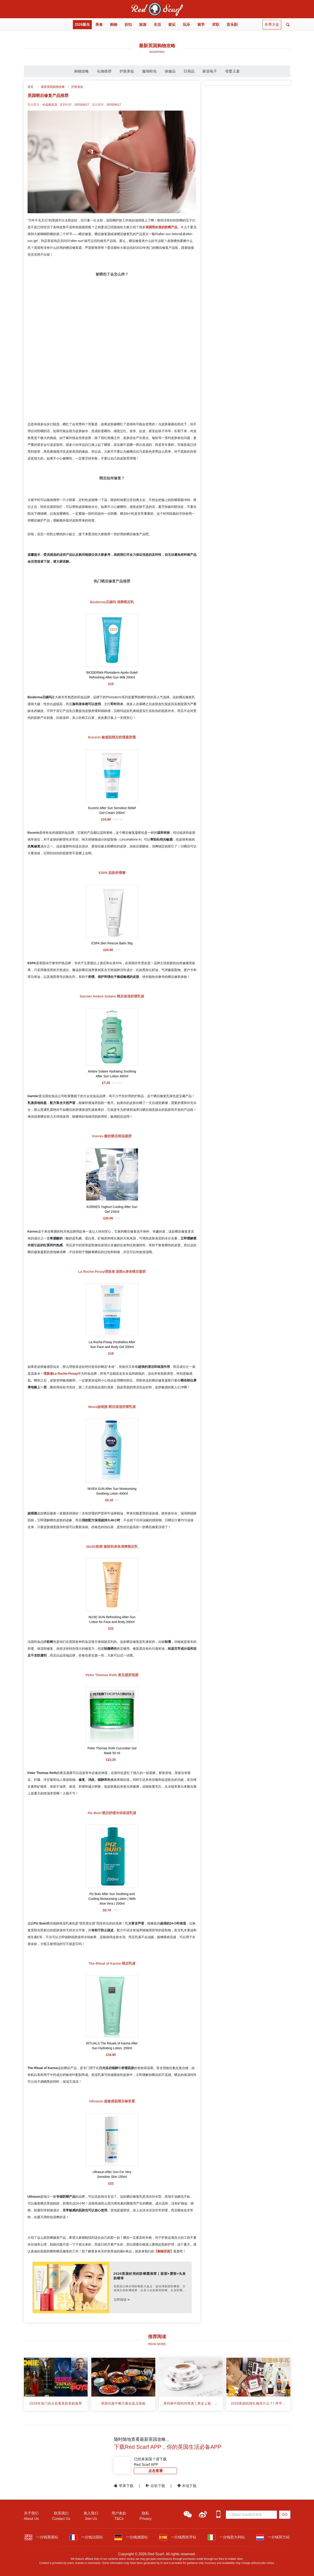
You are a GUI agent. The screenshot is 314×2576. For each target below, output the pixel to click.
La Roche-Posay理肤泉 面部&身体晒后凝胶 (112, 1271)
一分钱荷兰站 (273, 2537)
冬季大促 (272, 24)
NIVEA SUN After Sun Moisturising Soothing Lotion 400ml (111, 1491)
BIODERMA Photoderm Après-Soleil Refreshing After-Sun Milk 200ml (112, 675)
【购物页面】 (163, 2251)
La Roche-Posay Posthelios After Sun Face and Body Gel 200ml (112, 1344)
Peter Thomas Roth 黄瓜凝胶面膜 (112, 1675)
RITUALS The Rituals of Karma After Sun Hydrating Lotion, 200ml (112, 2045)
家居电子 (209, 71)
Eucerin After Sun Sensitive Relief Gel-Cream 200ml (112, 810)
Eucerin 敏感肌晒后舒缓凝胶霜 (112, 737)
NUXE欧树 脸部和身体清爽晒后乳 (112, 1546)
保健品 (170, 71)
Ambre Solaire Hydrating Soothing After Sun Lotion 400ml (112, 1074)
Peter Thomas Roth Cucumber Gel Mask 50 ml (111, 1750)
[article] (56, 2384)
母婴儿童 (232, 71)
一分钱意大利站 (226, 2537)
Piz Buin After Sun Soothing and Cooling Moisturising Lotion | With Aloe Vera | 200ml (112, 1898)
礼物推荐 (104, 71)
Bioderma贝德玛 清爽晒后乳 (112, 602)
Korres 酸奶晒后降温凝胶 (112, 1136)
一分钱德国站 (131, 2537)
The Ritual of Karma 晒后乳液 (112, 1963)
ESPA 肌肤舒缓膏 (112, 873)
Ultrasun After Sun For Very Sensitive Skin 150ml (112, 2174)
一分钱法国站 (86, 2537)
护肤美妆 (127, 71)
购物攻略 (81, 71)
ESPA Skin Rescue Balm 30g (112, 943)
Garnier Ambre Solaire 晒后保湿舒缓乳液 (112, 996)
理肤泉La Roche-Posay (60, 1373)
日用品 (189, 71)
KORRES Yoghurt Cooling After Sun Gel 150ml (112, 1209)
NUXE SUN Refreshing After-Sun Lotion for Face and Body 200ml (112, 1619)
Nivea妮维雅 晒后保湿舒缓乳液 (112, 1407)
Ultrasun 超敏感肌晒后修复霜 (112, 2101)
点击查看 (155, 2471)
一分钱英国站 (41, 2537)
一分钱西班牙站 (177, 2537)
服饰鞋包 (149, 71)
